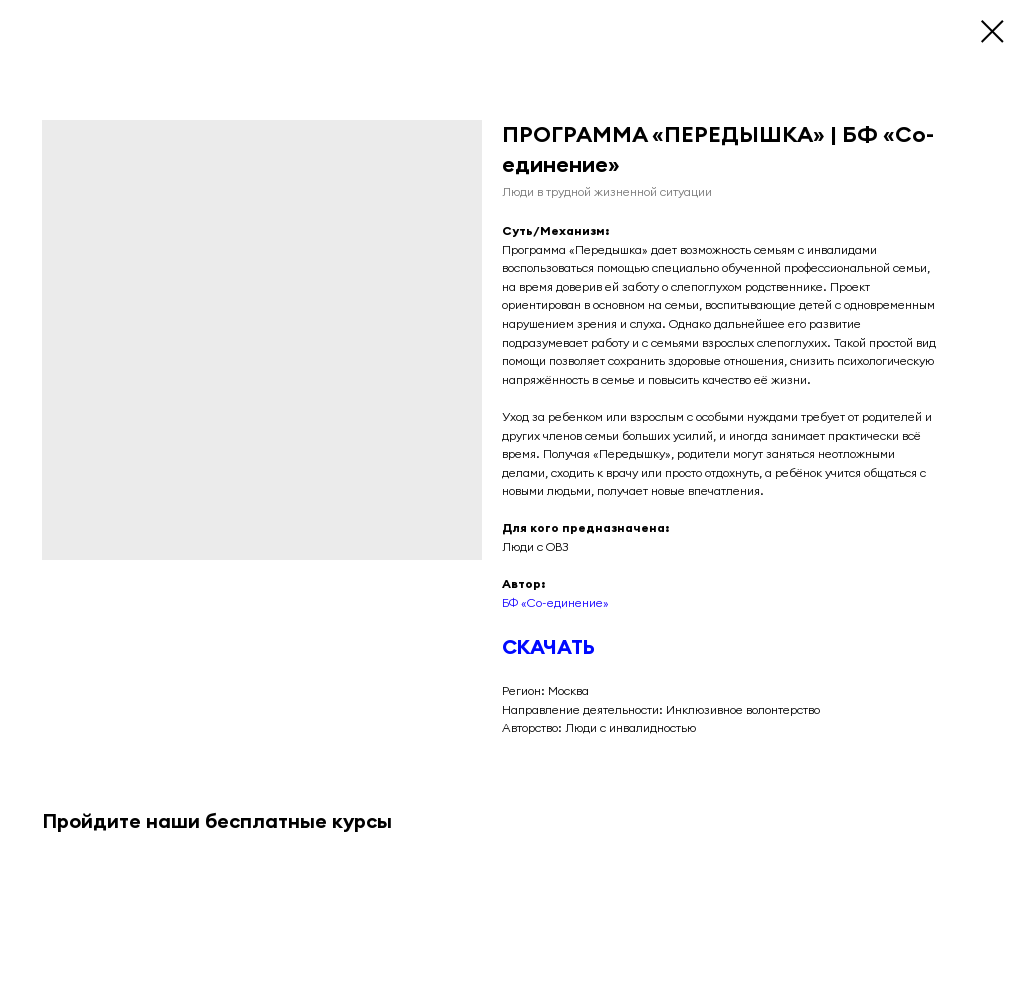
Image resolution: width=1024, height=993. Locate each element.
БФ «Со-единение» (555, 602)
